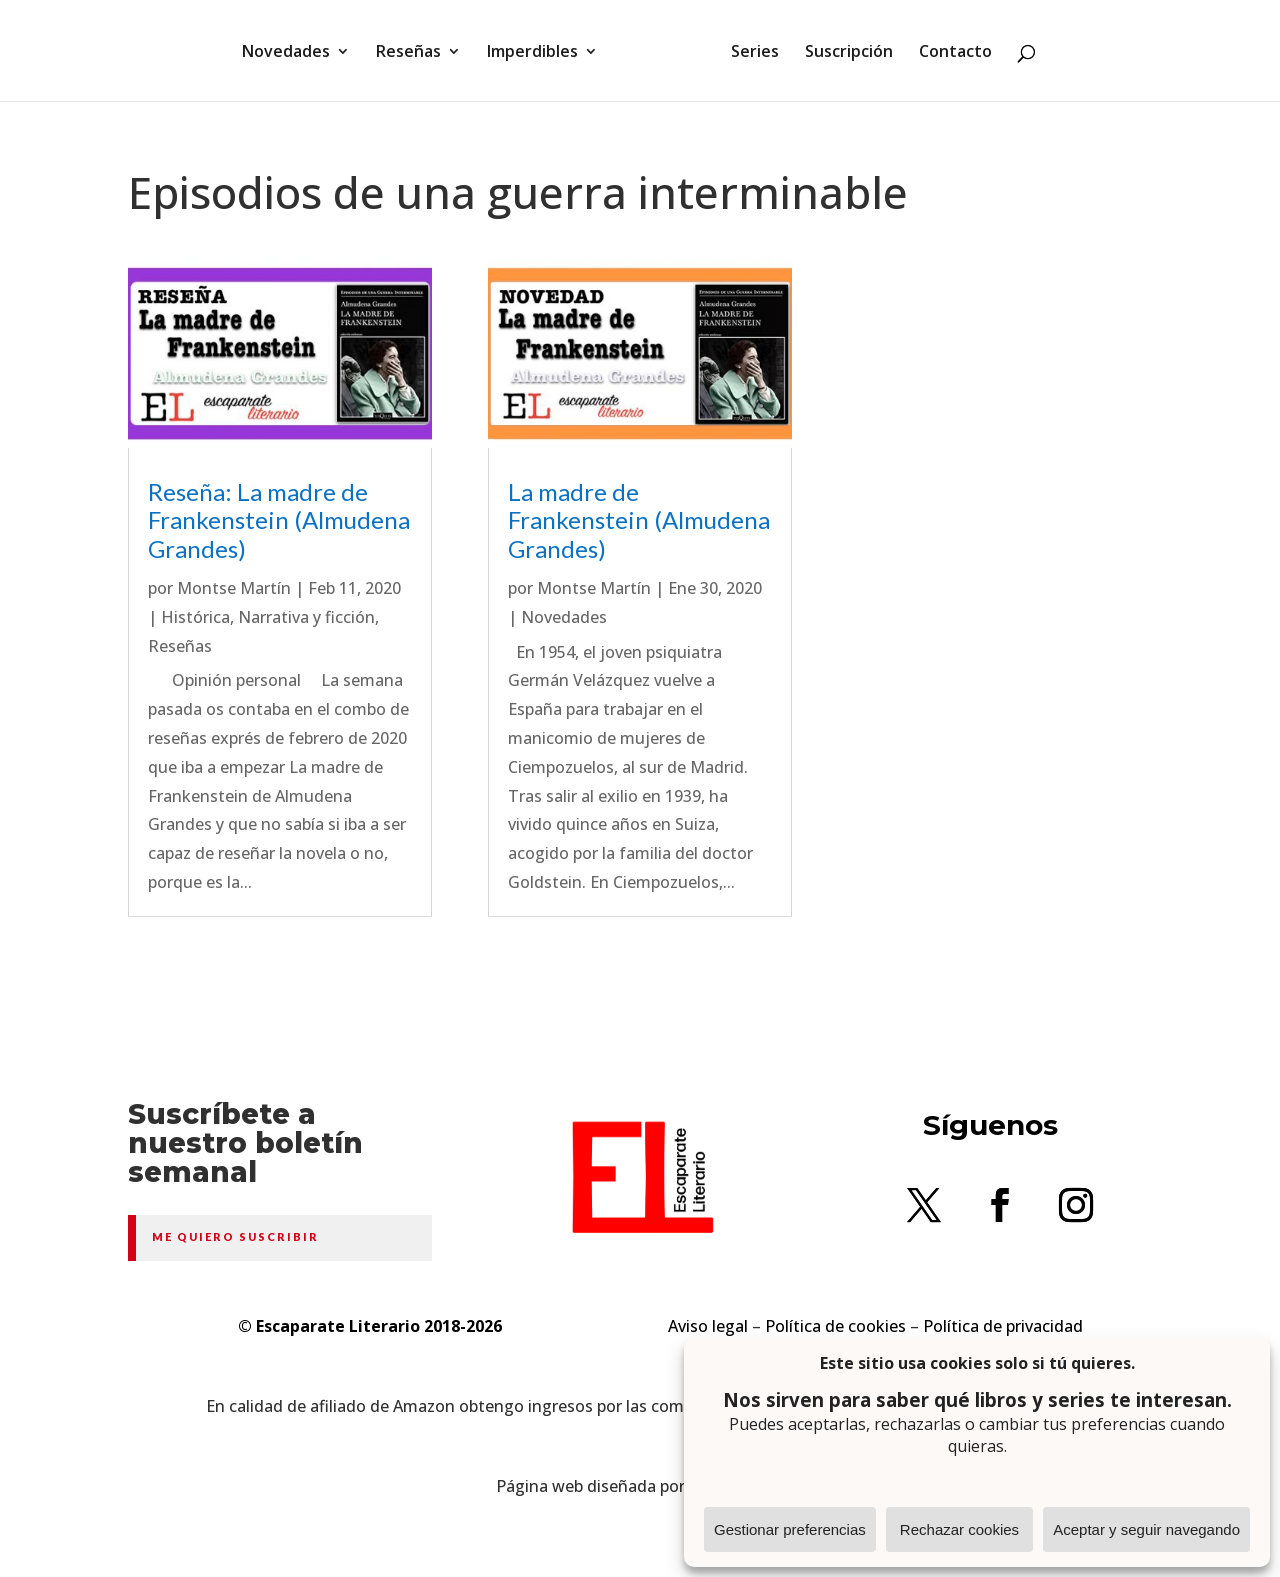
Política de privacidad (1003, 1326)
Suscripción (849, 53)
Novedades (286, 53)
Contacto (955, 53)
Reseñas (408, 53)
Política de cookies (835, 1326)
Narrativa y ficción (306, 617)
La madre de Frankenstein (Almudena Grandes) (639, 520)
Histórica (195, 617)
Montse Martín (234, 588)
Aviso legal (708, 1326)
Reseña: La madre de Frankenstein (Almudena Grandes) (279, 520)
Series (755, 53)
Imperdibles (532, 53)
